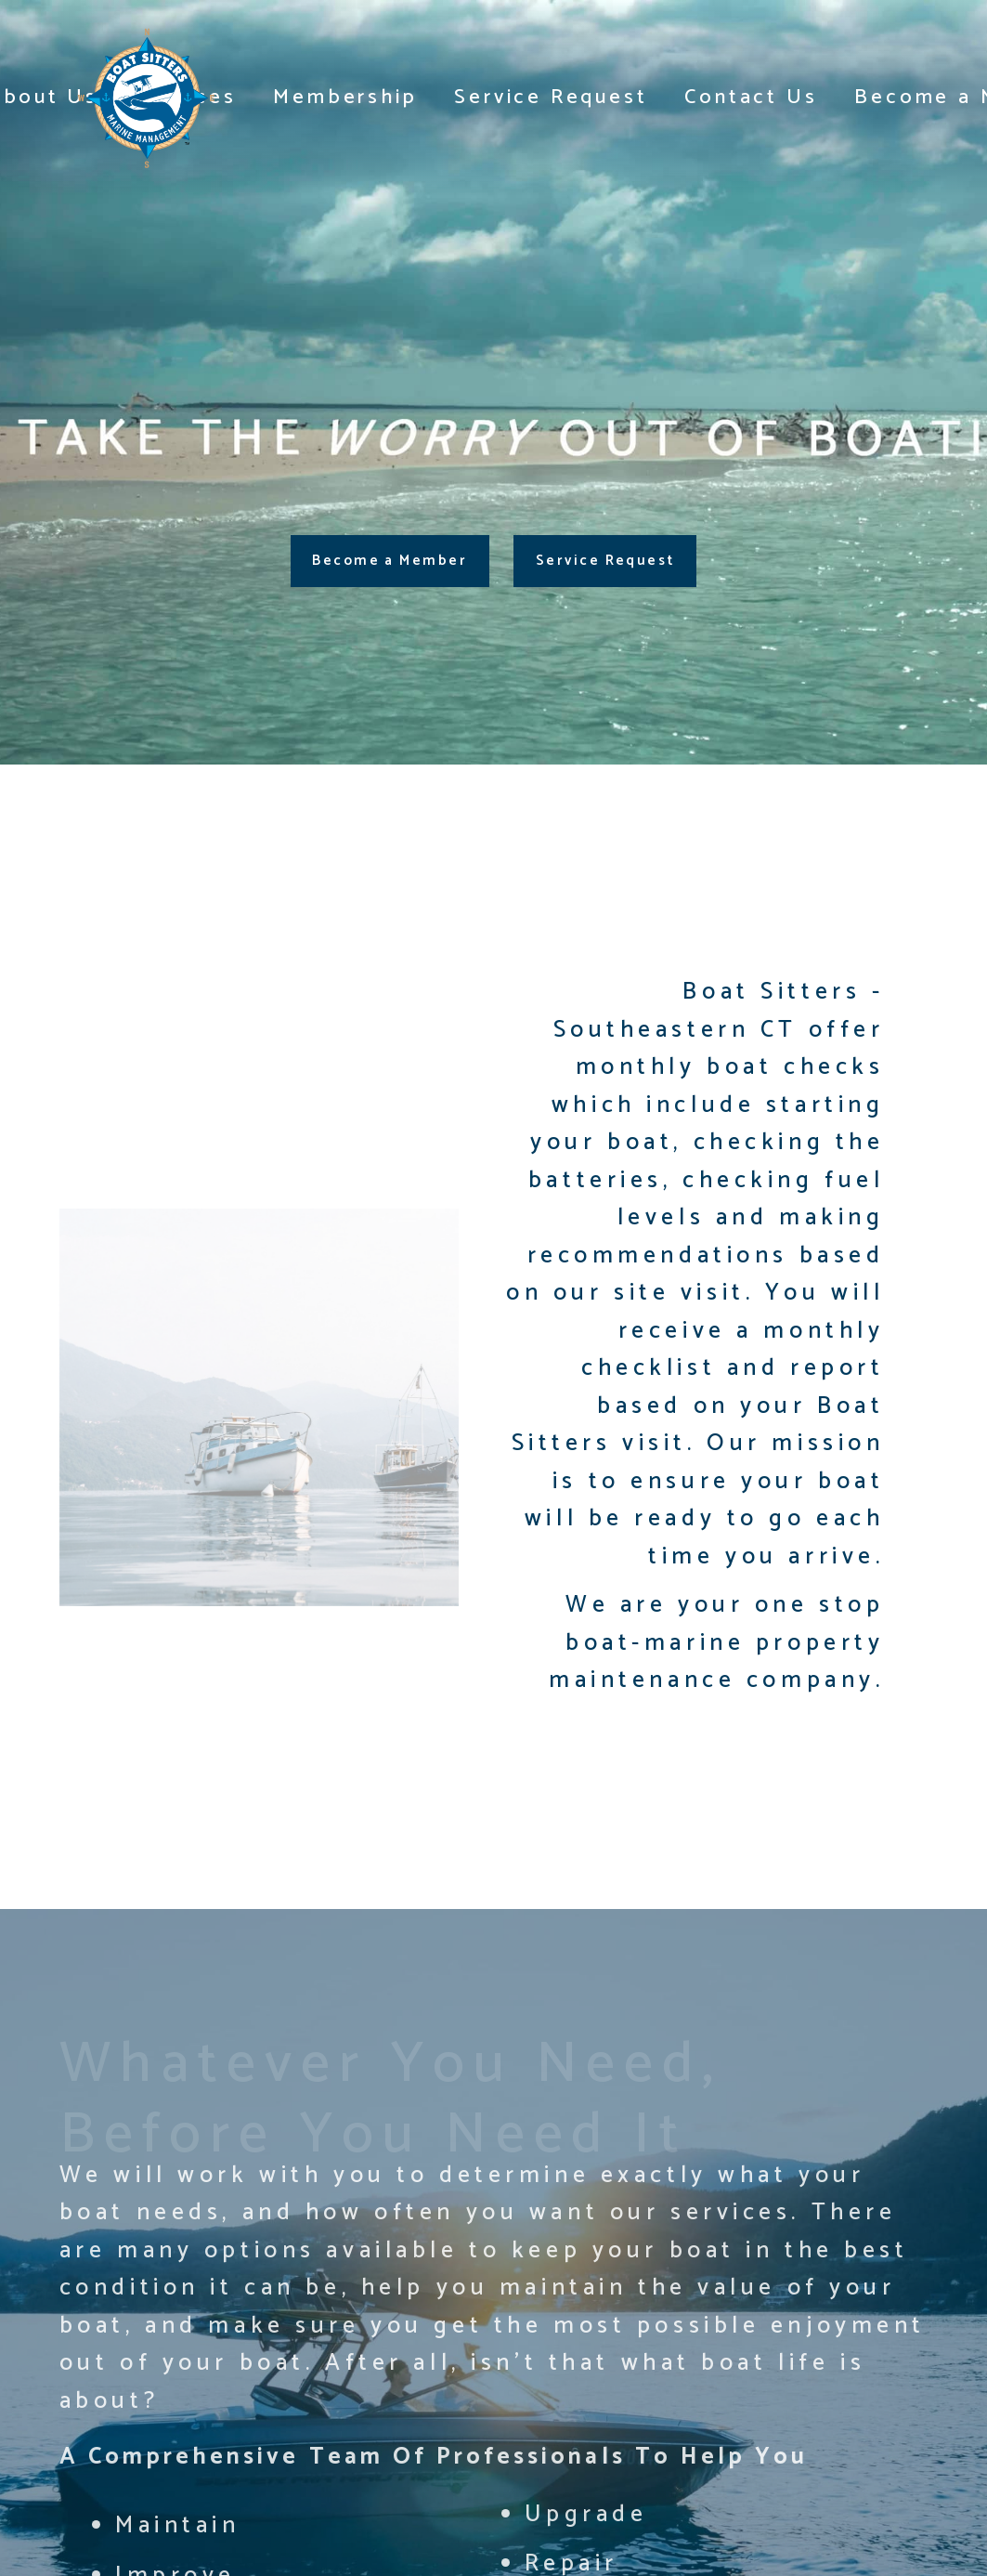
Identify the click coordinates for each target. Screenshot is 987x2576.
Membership (345, 97)
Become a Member (389, 560)
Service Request (550, 97)
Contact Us (750, 97)
